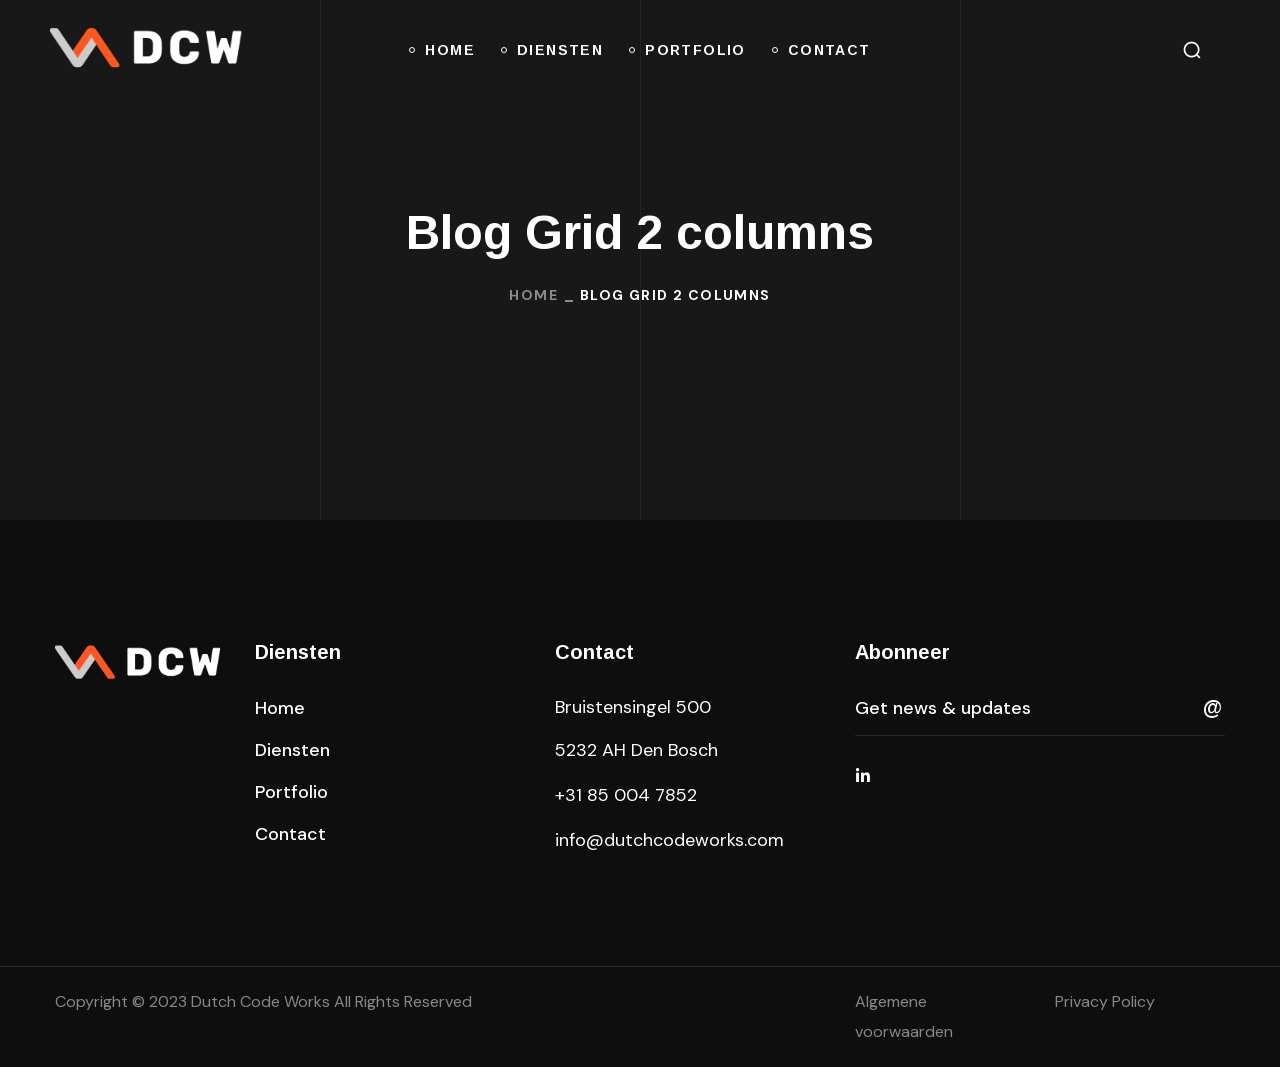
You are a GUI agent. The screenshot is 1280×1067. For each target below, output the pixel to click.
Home (533, 295)
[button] (1192, 50)
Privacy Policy (1105, 1001)
